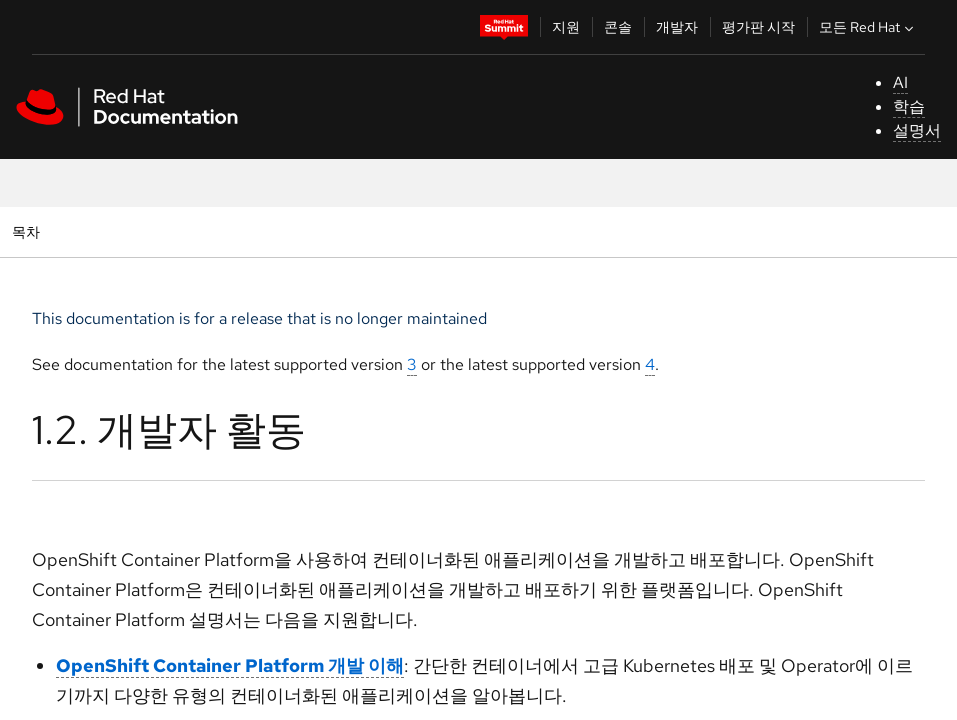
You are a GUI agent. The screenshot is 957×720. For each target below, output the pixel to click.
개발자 (677, 27)
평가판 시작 (758, 27)
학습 (909, 106)
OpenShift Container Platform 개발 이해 (230, 665)
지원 (566, 27)
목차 (28, 231)
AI (900, 82)
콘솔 (618, 27)
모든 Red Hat (868, 27)
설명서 (917, 130)
